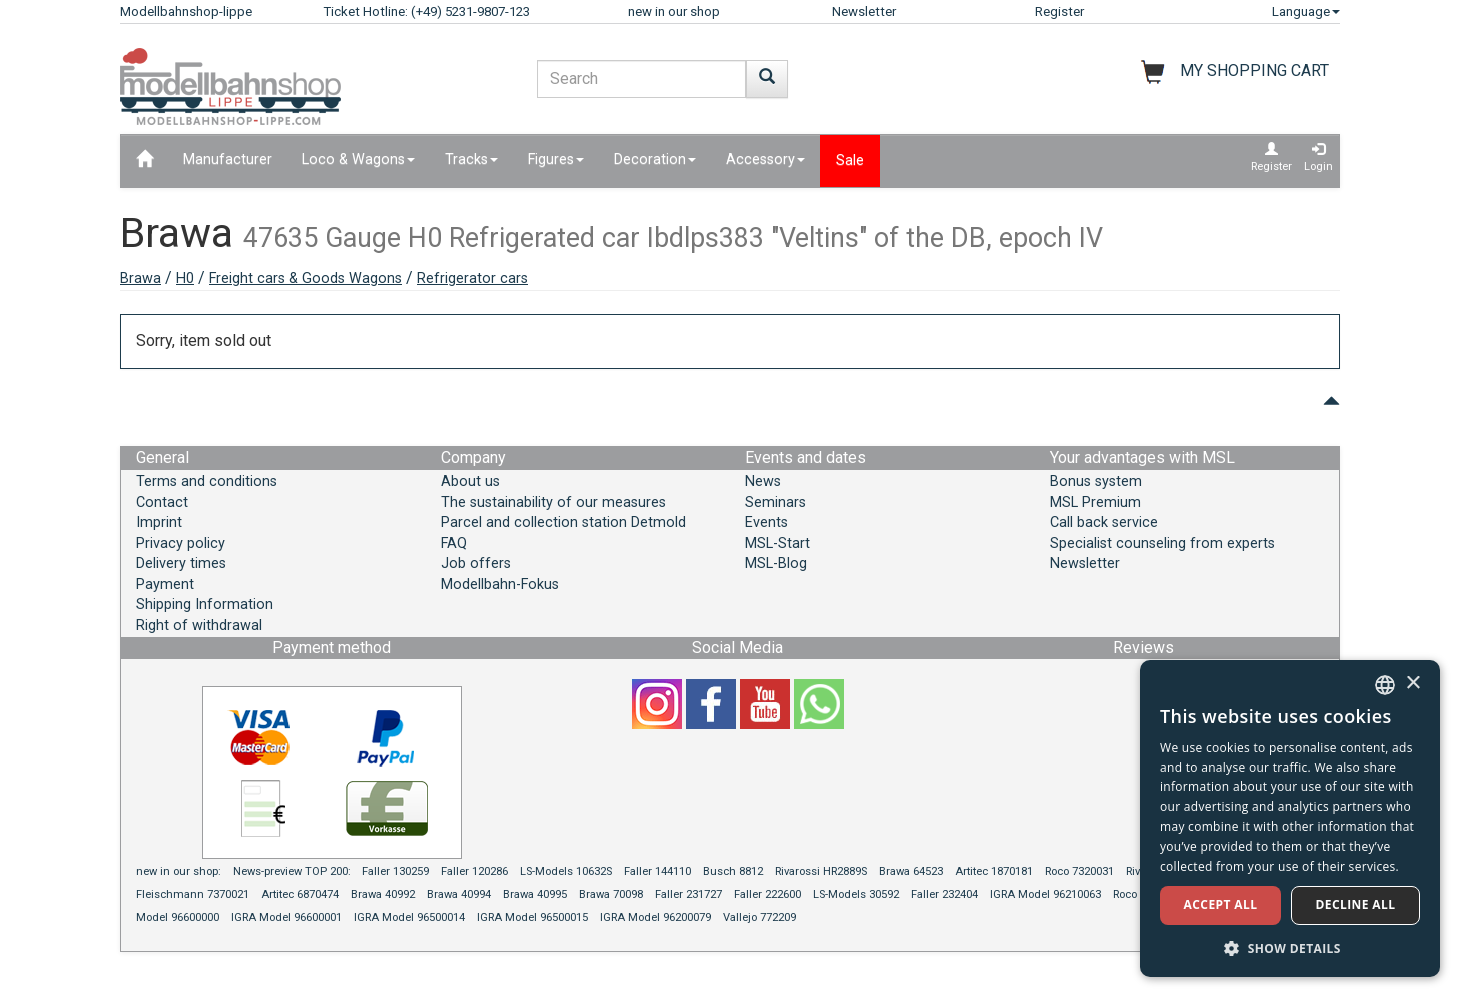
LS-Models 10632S (566, 871)
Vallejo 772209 (759, 917)
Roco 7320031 (1079, 871)
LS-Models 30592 (856, 894)
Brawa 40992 (383, 894)
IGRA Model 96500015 (532, 917)
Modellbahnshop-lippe (186, 11)
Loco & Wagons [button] (358, 159)
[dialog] (1290, 819)
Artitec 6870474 (300, 894)
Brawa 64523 (911, 871)
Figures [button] (556, 159)
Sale (850, 160)
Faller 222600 (767, 894)
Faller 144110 (657, 871)
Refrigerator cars (472, 278)
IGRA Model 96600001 (286, 917)
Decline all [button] (1356, 904)
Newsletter (864, 11)
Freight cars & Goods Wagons (305, 278)
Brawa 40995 (535, 894)
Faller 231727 (688, 894)
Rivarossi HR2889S (821, 871)
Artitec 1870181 (994, 871)
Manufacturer (227, 159)
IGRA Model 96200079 (655, 917)
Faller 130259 (395, 871)
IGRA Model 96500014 (409, 917)
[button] (1290, 947)
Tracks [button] (471, 159)
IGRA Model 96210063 (1045, 894)
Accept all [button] (1221, 904)
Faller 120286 (474, 871)
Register (1059, 11)
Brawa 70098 (611, 894)
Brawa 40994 (459, 894)
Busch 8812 (733, 871)
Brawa (140, 278)
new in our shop (674, 11)
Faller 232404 (944, 894)
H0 (185, 278)
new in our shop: (178, 871)
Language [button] (1306, 11)
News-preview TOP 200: (293, 871)
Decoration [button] (655, 159)
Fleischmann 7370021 (192, 894)
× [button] (1412, 683)
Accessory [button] (765, 159)
